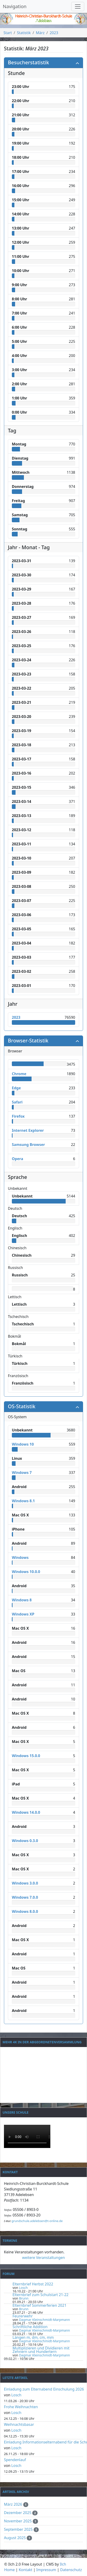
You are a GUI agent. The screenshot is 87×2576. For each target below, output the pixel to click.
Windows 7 (22, 1472)
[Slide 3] (51, 20)
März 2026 (13, 2504)
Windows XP (23, 1614)
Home (9, 2569)
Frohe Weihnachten (21, 2406)
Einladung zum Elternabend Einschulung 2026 (44, 2389)
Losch (23, 2287)
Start (7, 32)
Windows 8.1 (23, 1500)
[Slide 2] (43, 20)
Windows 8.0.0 (25, 1911)
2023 (54, 32)
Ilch (63, 2564)
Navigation (14, 6)
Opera (17, 1158)
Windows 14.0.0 (26, 1812)
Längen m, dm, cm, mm (33, 2337)
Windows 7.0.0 (25, 1897)
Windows (20, 1557)
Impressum (46, 2569)
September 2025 (19, 2529)
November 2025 (18, 2521)
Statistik (24, 32)
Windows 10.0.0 (26, 1571)
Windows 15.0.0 (26, 1755)
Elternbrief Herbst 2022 (33, 2284)
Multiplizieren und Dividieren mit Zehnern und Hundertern (41, 2350)
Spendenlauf (15, 2459)
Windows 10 (23, 1444)
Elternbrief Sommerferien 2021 (40, 2305)
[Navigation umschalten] (77, 6)
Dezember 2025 (18, 2512)
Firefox (18, 1116)
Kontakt (25, 2569)
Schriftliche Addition (30, 2326)
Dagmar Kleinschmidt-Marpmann (44, 2319)
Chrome (19, 1073)
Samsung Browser (28, 1144)
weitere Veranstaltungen (43, 2257)
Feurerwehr (23, 2316)
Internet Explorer (28, 1130)
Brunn (24, 2298)
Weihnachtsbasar (19, 2424)
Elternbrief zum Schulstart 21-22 (40, 2294)
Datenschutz (71, 2569)
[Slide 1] (35, 20)
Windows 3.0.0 (25, 1883)
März (40, 32)
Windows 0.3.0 (25, 1840)
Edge (16, 1087)
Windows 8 (22, 1600)
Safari (17, 1102)
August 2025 (15, 2537)
